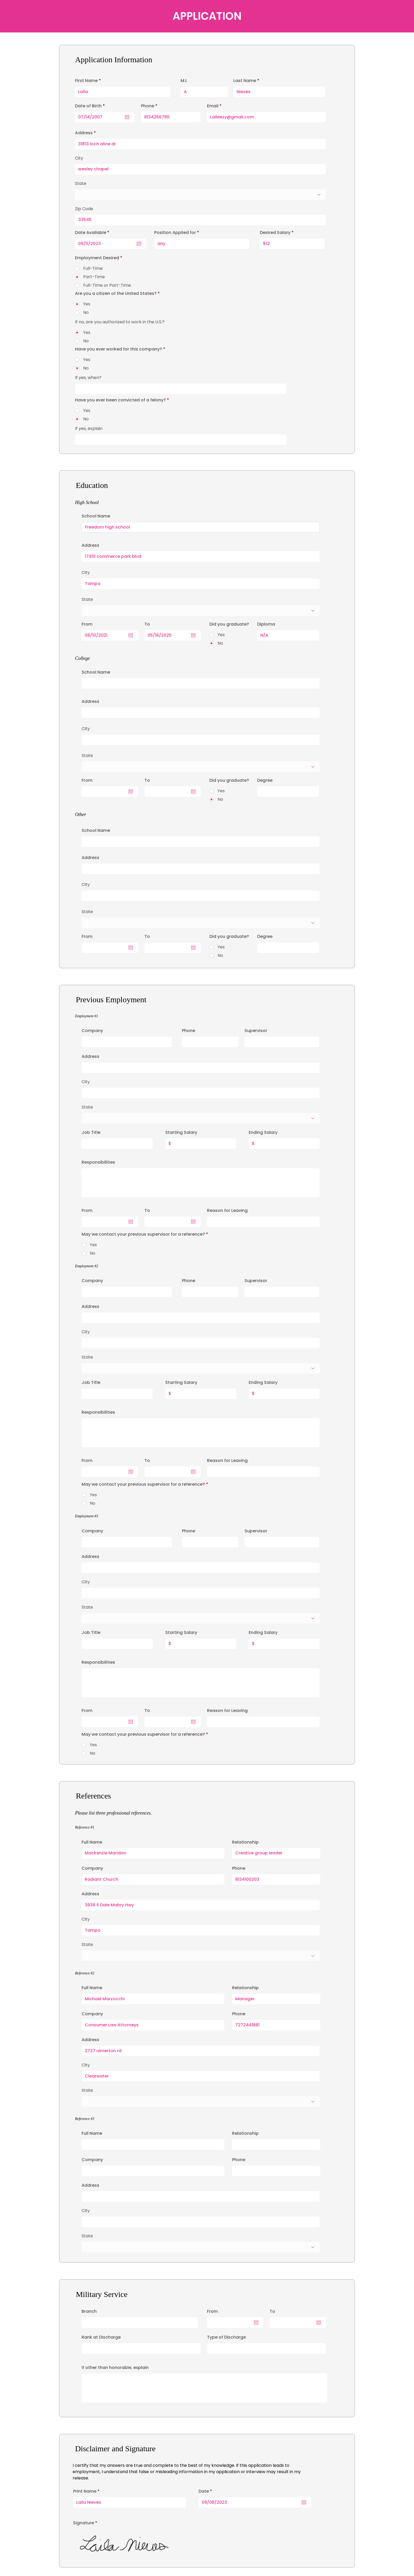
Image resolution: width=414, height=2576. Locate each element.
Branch (89, 2311)
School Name (96, 516)
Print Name (84, 2491)
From (212, 2311)
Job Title (91, 1132)
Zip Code (84, 209)
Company (92, 1031)
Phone (188, 1031)
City (86, 1082)
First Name (86, 81)
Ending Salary (263, 1132)
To (272, 2311)
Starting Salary (181, 1132)
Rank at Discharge (101, 2337)
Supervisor (255, 1031)
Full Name (92, 1842)
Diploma (266, 624)
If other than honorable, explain (115, 2368)
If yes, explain (88, 428)
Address (90, 1056)
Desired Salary (275, 233)
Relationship (245, 1842)
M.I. (184, 81)
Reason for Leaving (227, 1210)
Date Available (93, 233)
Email (212, 106)
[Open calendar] (304, 2502)
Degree (264, 780)
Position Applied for (175, 233)
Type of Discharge (226, 2337)
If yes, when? (88, 378)
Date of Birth (91, 106)
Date (207, 2491)
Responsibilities (98, 1162)
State (87, 1107)
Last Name (244, 81)
